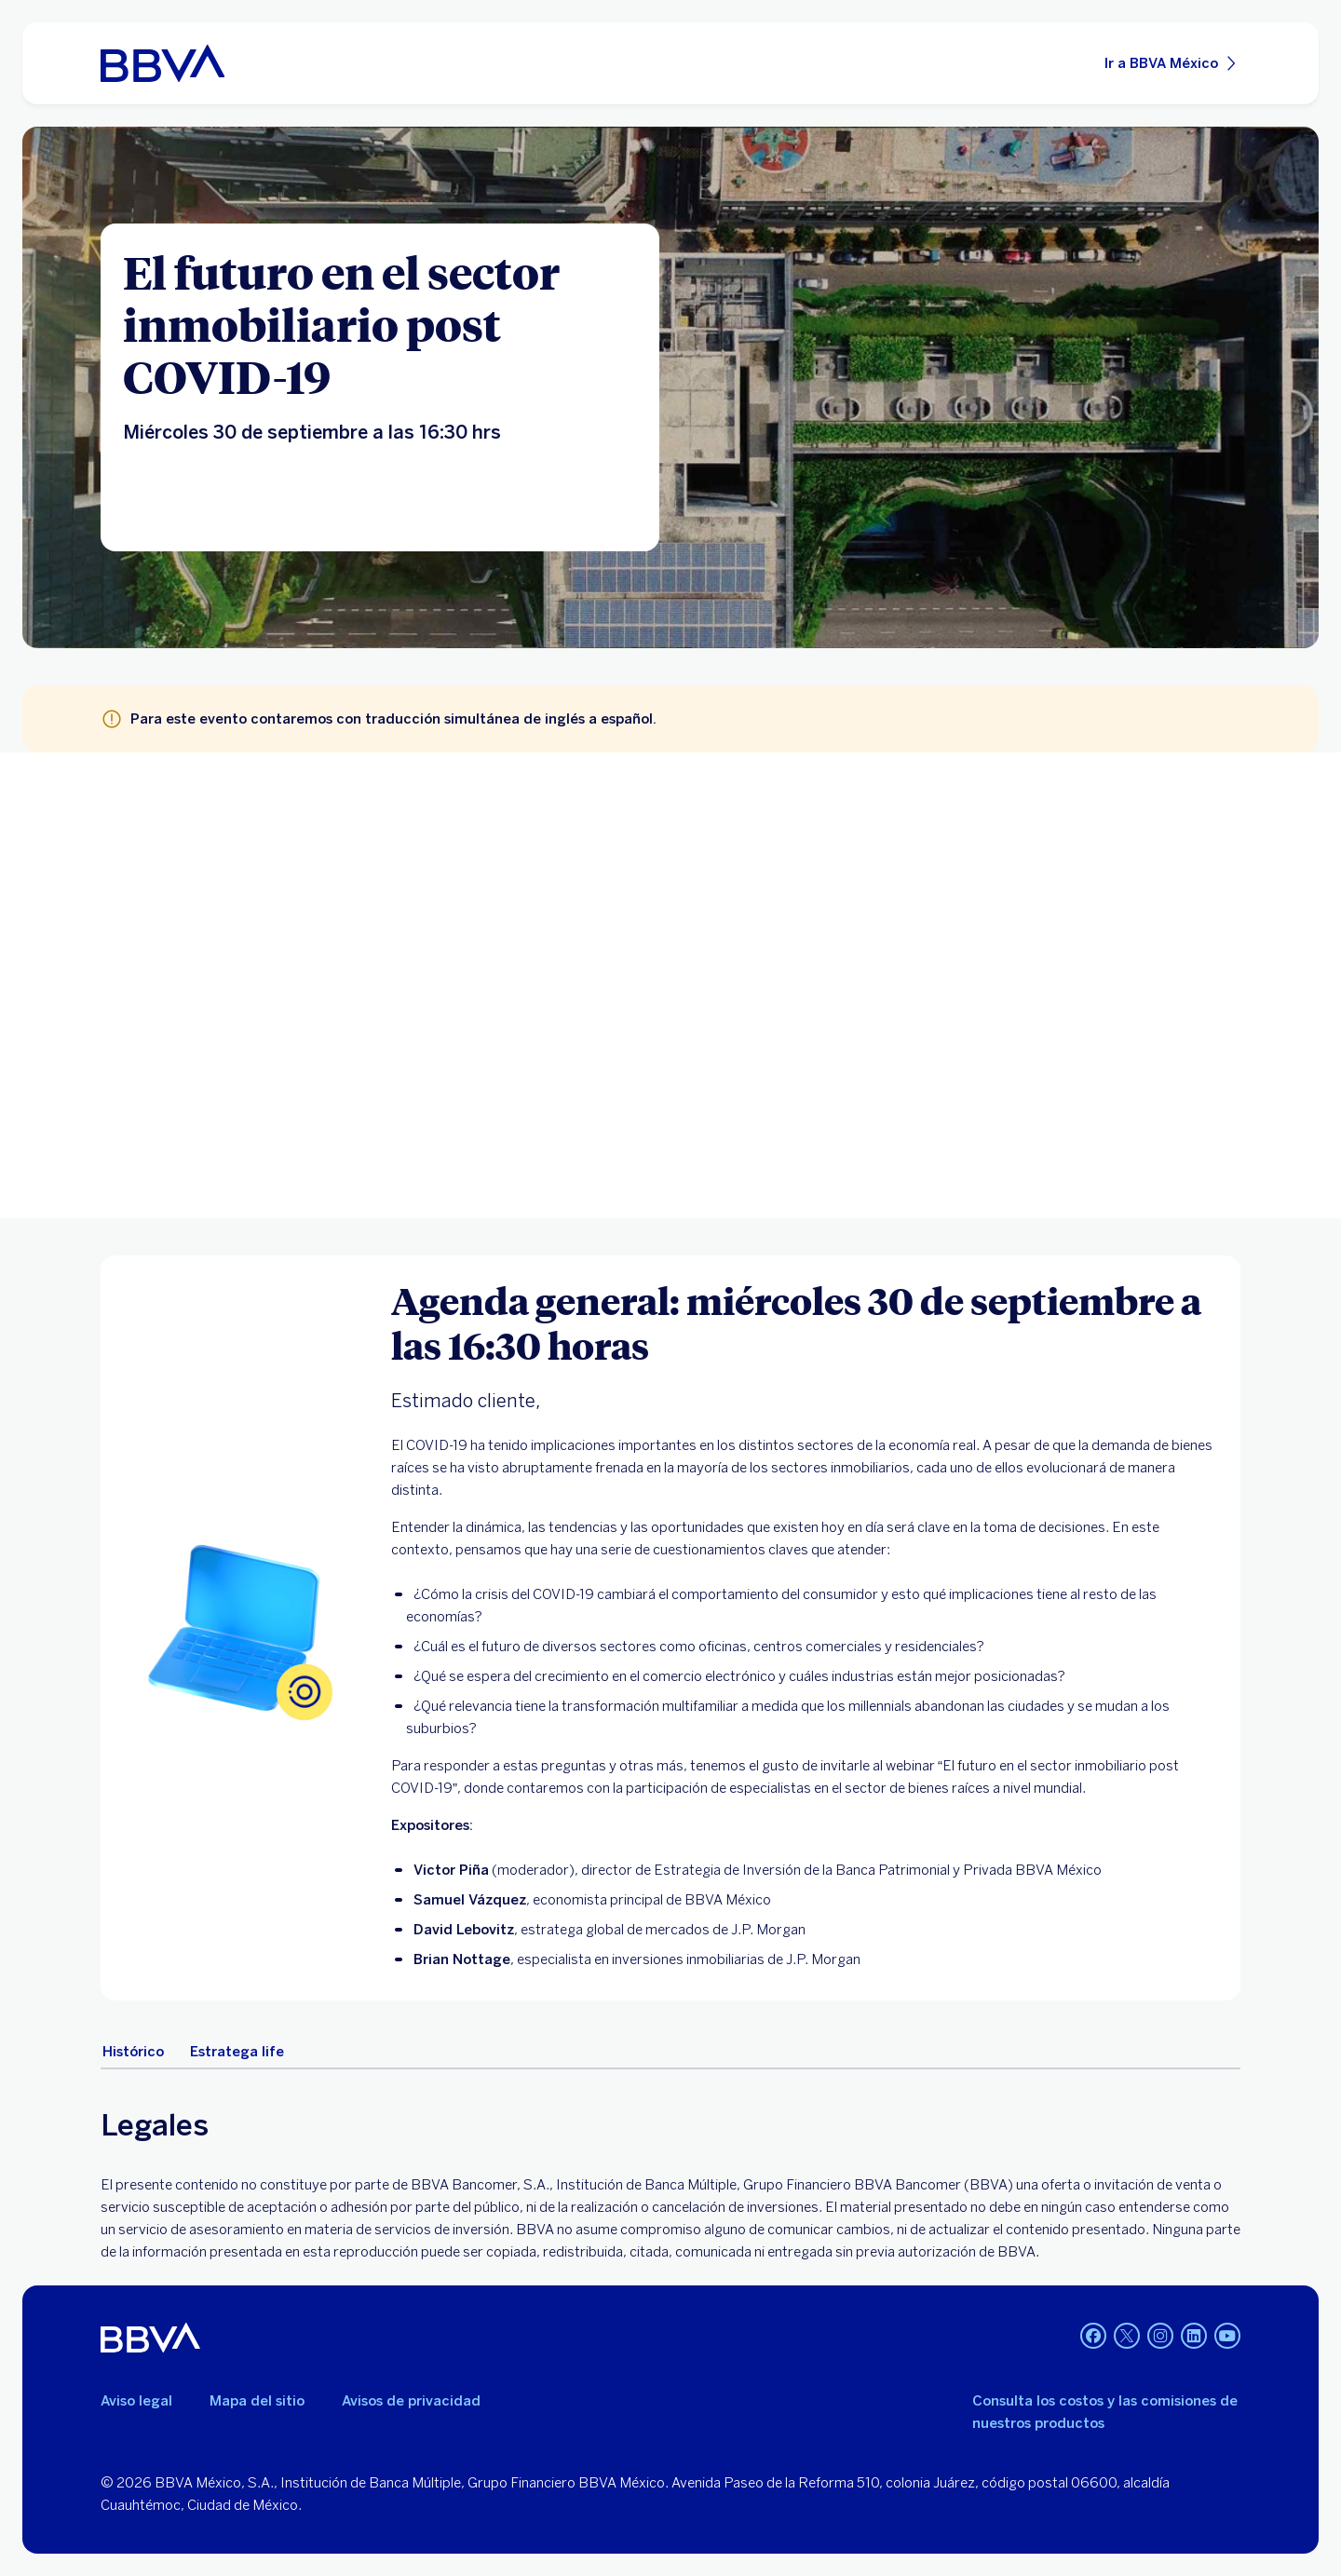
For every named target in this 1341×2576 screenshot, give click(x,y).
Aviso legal (136, 2401)
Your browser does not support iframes (670, 985)
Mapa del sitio (257, 2401)
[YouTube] (1227, 2337)
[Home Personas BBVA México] (162, 63)
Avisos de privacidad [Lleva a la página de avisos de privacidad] (411, 2401)
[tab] (133, 2051)
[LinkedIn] (1194, 2337)
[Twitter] (1127, 2337)
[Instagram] (1160, 2337)
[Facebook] (1093, 2337)
